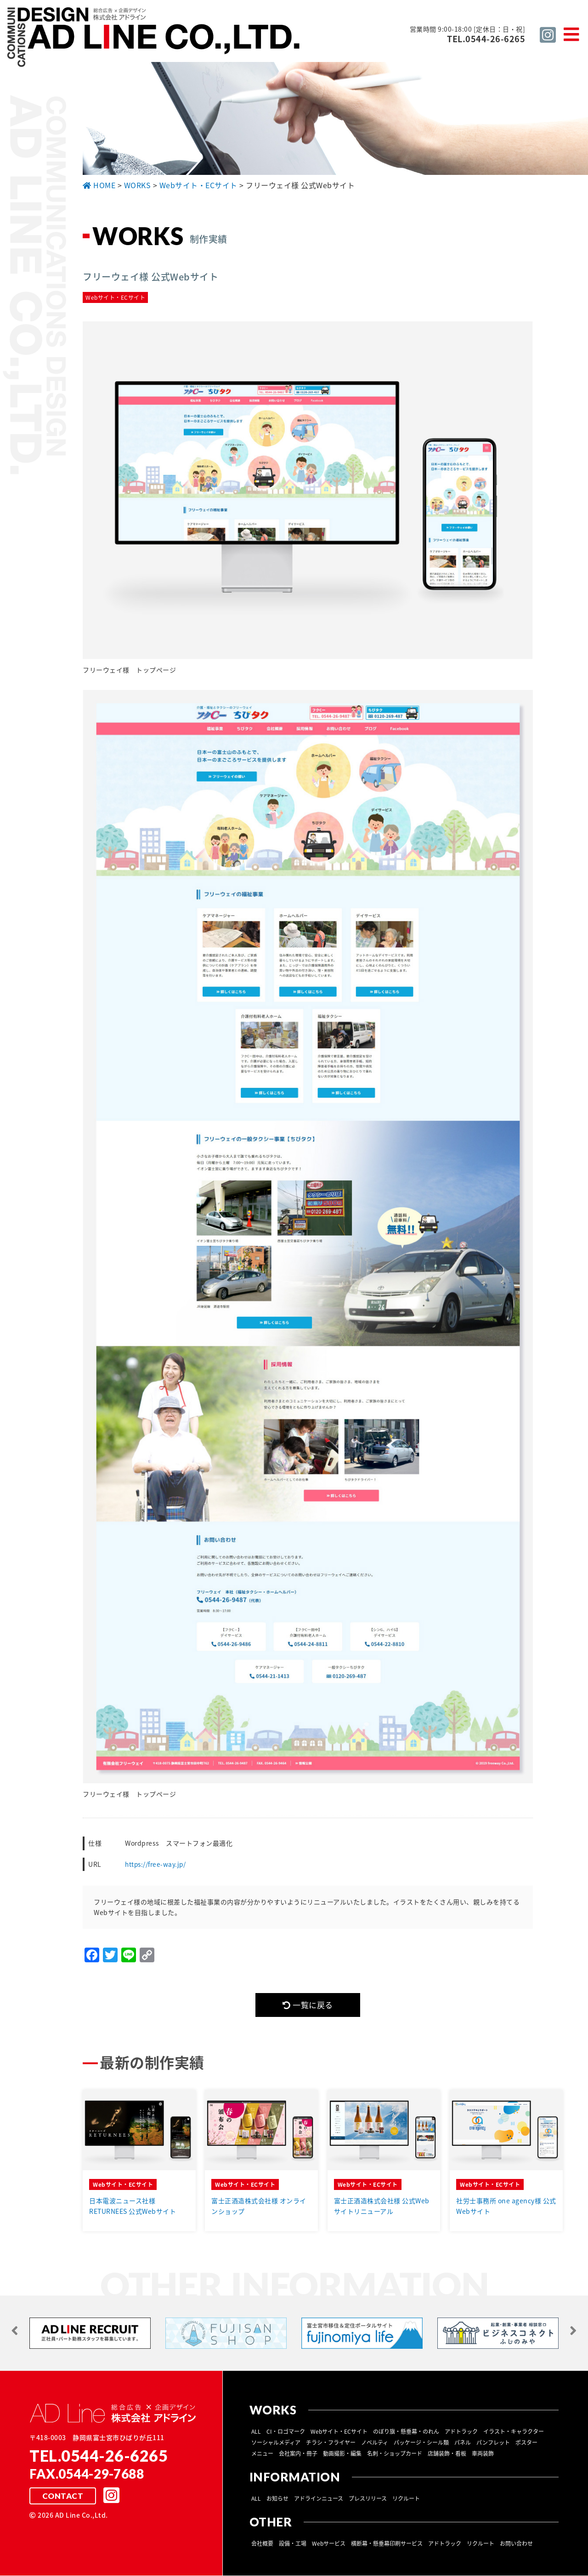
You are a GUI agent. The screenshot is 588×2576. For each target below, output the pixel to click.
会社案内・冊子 (298, 2454)
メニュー (262, 2454)
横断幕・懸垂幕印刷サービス (387, 2544)
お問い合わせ (516, 2544)
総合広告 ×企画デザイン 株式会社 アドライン (154, 38)
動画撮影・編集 (342, 2454)
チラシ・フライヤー (331, 2443)
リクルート (406, 2499)
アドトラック (461, 2432)
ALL (256, 2432)
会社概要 (262, 2544)
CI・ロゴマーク (285, 2432)
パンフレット (493, 2443)
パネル (462, 2443)
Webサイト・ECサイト (339, 2432)
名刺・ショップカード (394, 2454)
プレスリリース (368, 2499)
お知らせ (277, 2499)
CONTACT (62, 2497)
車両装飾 (483, 2454)
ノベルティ (374, 2443)
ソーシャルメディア (275, 2443)
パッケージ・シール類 (421, 2443)
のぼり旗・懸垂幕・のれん (406, 2432)
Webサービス (328, 2544)
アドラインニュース (318, 2499)
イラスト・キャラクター (513, 2432)
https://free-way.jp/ (156, 1864)
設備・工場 (292, 2544)
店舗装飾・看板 (447, 2454)
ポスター (526, 2443)
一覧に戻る (307, 2005)
